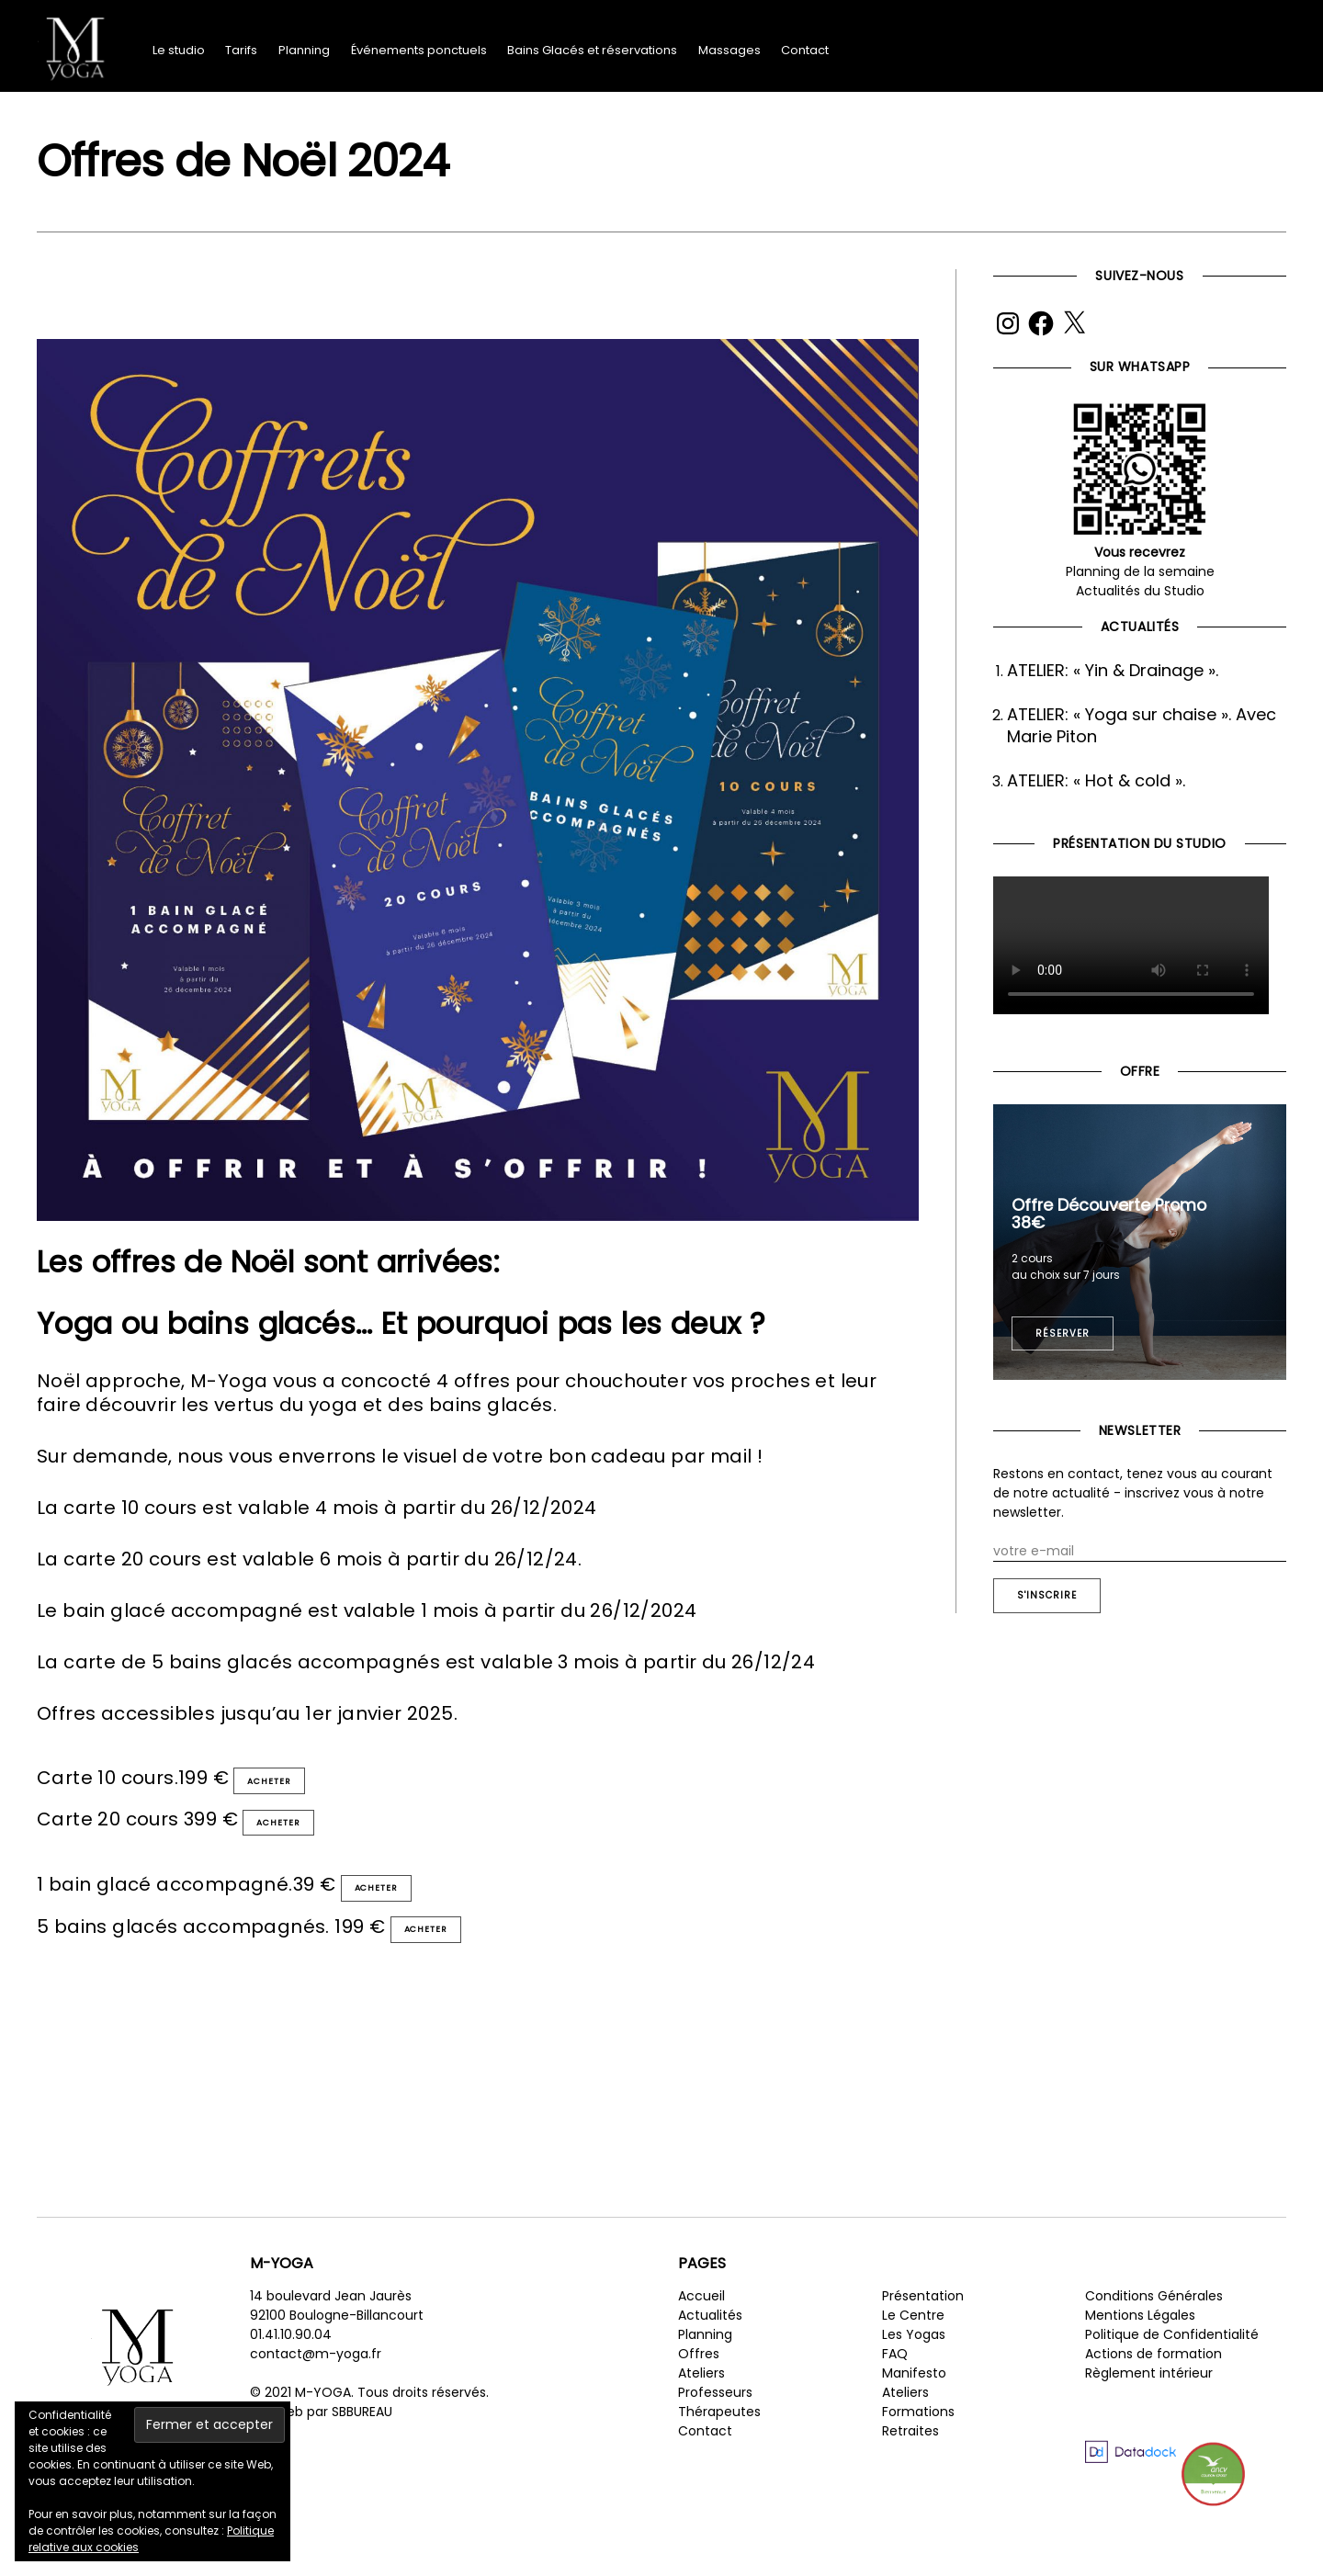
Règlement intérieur (1149, 2401)
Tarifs (241, 50)
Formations (918, 2440)
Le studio (179, 50)
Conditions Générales (1154, 2324)
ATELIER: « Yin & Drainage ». (1112, 670)
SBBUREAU (362, 2440)
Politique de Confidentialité (1172, 2363)
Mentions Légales (1140, 2343)
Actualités (710, 2343)
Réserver (1062, 1333)
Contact (805, 50)
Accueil (701, 2324)
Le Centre (913, 2343)
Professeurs (715, 2421)
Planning (304, 50)
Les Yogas (913, 2363)
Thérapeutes (719, 2440)
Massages (729, 50)
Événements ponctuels (419, 50)
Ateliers (701, 2401)
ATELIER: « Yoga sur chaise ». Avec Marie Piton (1141, 725)
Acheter (280, 1785)
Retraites (910, 2459)
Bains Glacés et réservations (592, 50)
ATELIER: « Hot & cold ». (1096, 780)
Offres (698, 2382)
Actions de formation (1153, 2382)
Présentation (923, 2324)
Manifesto (914, 2401)
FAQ (895, 2382)
